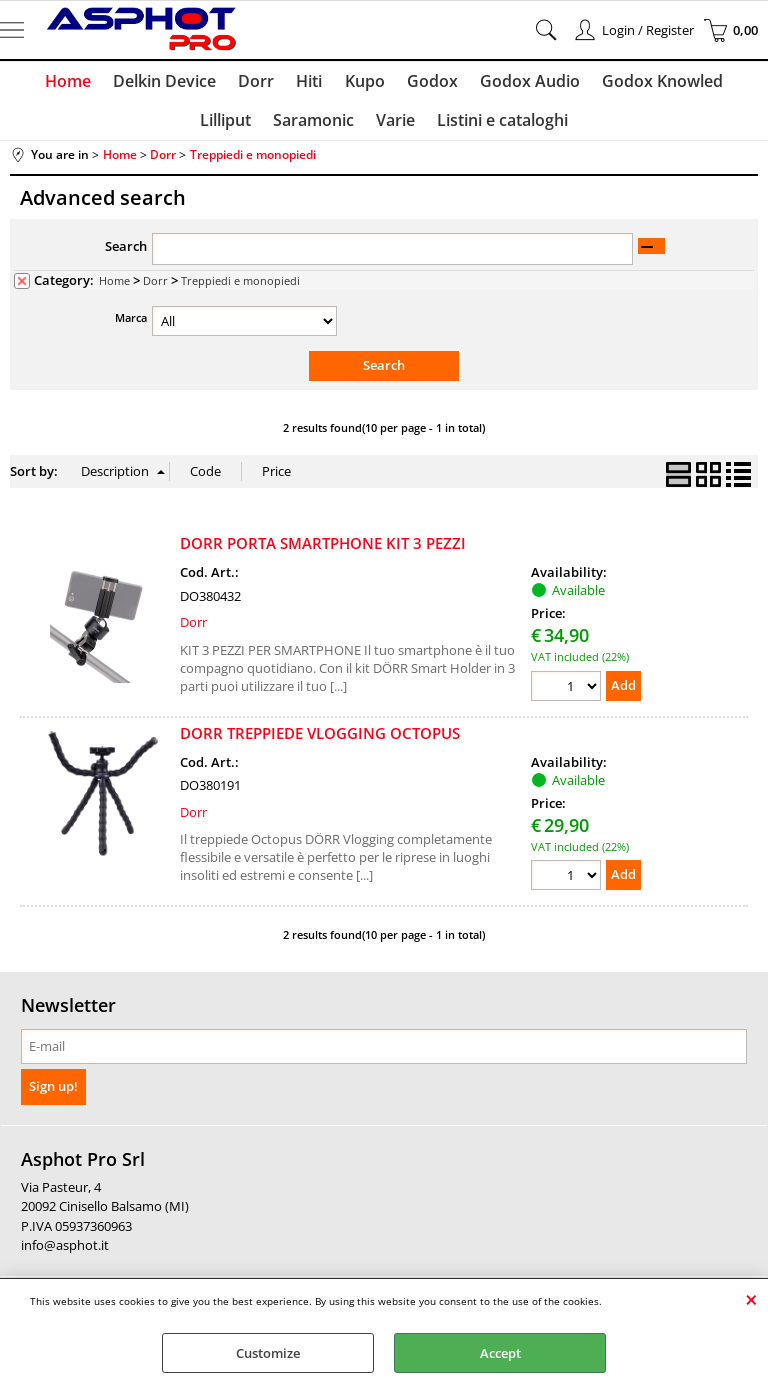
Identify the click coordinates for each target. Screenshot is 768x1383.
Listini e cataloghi (464, 127)
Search (126, 255)
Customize (268, 1353)
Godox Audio (489, 83)
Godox (393, 83)
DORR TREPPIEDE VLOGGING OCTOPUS (320, 741)
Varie (359, 127)
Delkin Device (134, 83)
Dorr (224, 83)
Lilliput (725, 83)
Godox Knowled (619, 83)
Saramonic (279, 127)
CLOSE (751, 1299)
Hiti (275, 83)
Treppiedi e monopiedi (240, 289)
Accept (500, 1353)
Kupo (328, 83)
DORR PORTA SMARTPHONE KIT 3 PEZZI (323, 552)
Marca (131, 326)
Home (40, 83)
